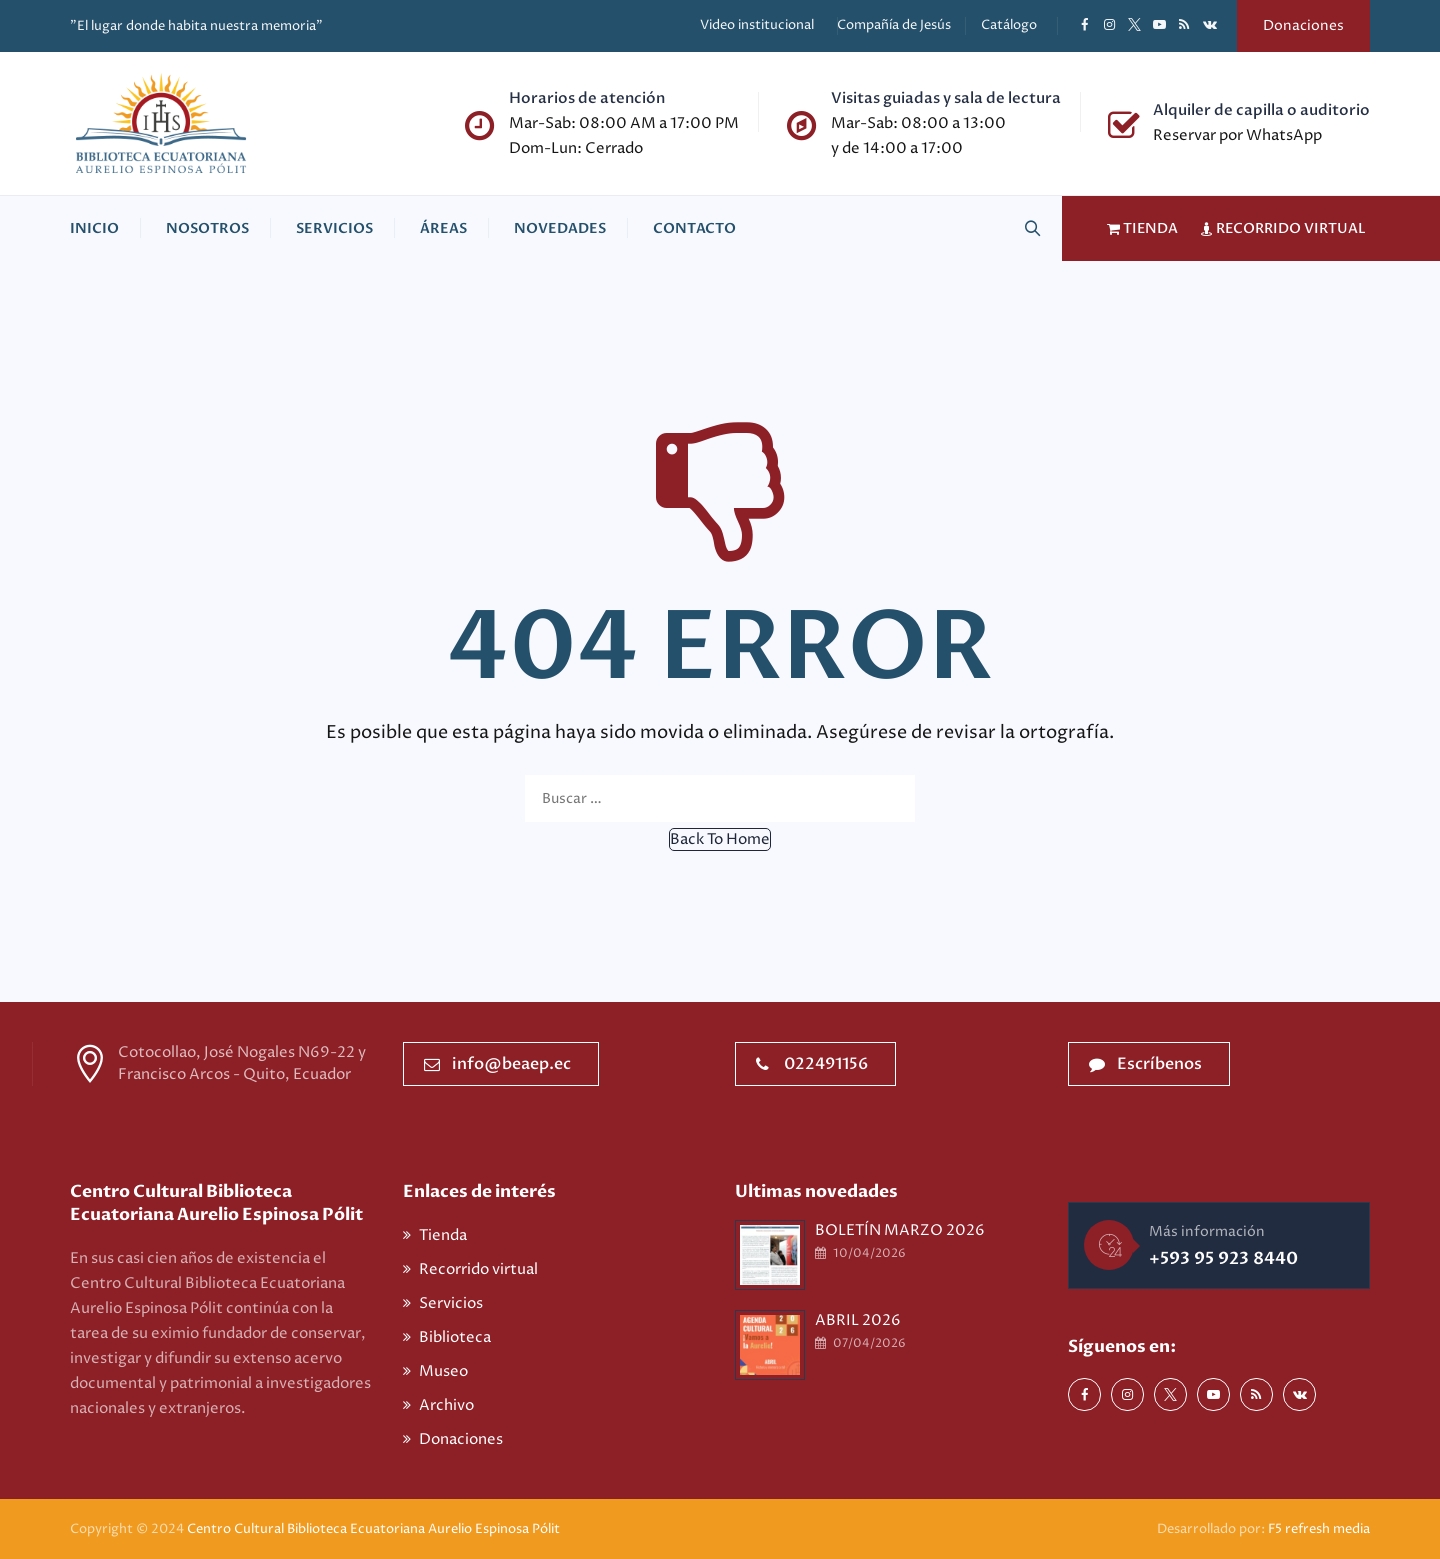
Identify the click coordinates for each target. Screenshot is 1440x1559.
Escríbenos (1145, 1064)
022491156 (812, 1064)
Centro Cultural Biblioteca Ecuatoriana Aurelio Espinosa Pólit (375, 1529)
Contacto (694, 228)
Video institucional (757, 25)
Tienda (443, 1235)
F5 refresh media (1319, 1529)
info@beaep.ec (497, 1064)
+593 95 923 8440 (1223, 1258)
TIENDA (1137, 228)
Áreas (443, 228)
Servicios (334, 228)
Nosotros (207, 228)
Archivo (446, 1405)
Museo (443, 1371)
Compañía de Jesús (894, 25)
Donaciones (1303, 25)
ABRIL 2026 (858, 1320)
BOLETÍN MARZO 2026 (900, 1230)
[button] (720, 839)
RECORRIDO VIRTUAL (1278, 228)
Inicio (94, 228)
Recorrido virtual (478, 1269)
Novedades (560, 228)
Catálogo (1009, 25)
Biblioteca (455, 1337)
